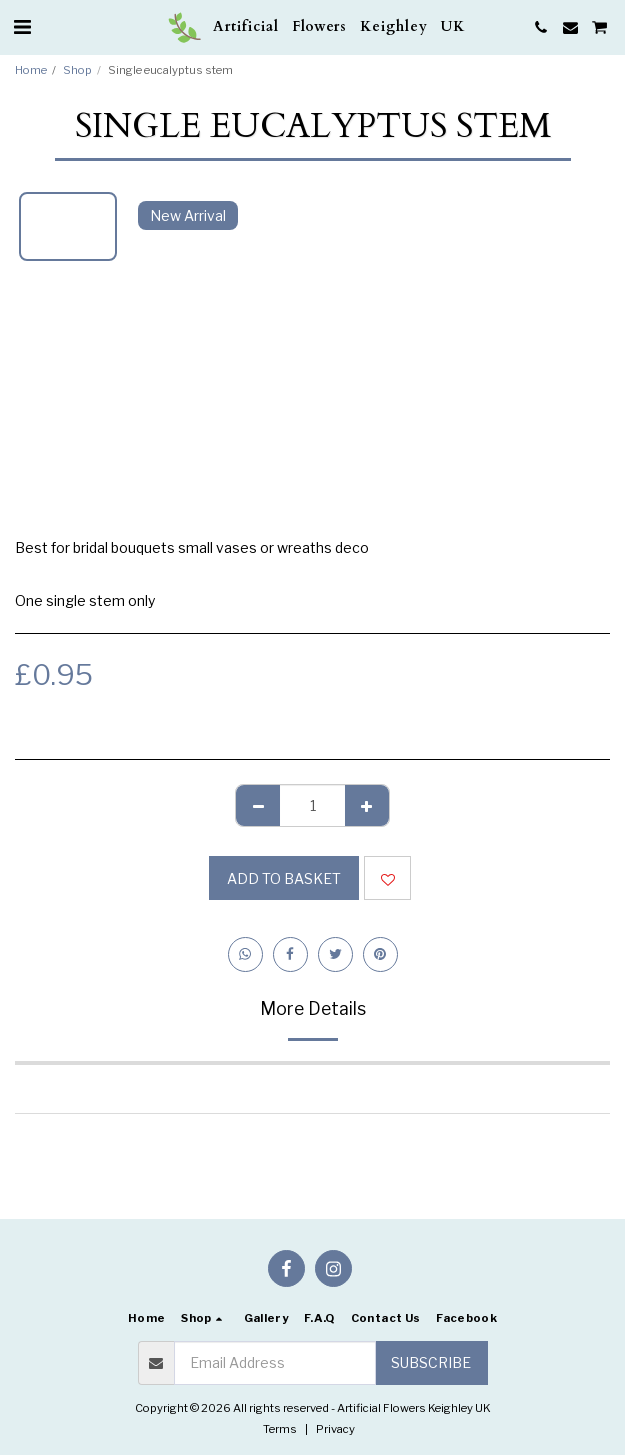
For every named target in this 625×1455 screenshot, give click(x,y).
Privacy (335, 1429)
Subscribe (431, 1362)
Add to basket (284, 878)
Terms (280, 1429)
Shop (77, 70)
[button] (22, 27)
